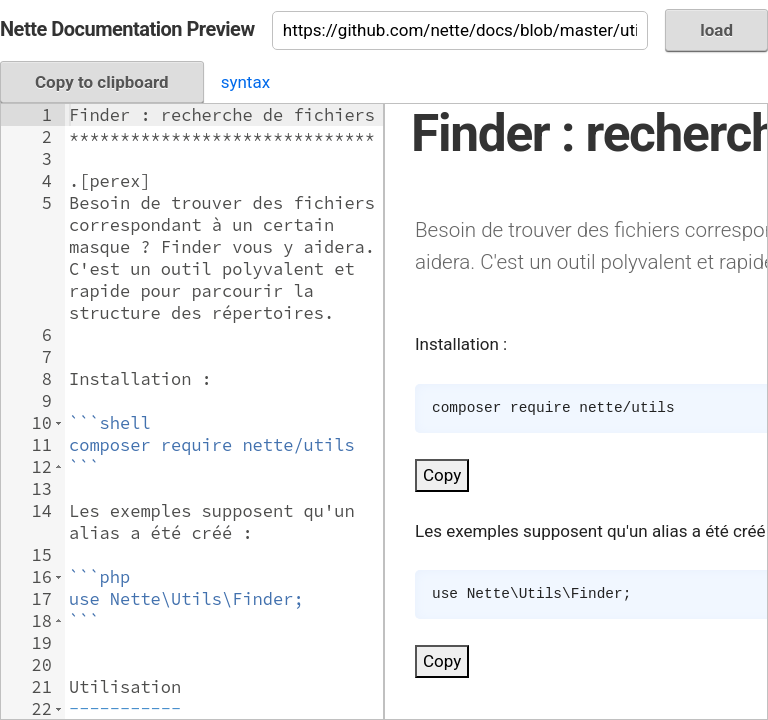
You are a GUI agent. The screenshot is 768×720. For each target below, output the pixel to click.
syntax (245, 82)
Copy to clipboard (102, 82)
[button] (58, 423)
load (716, 30)
